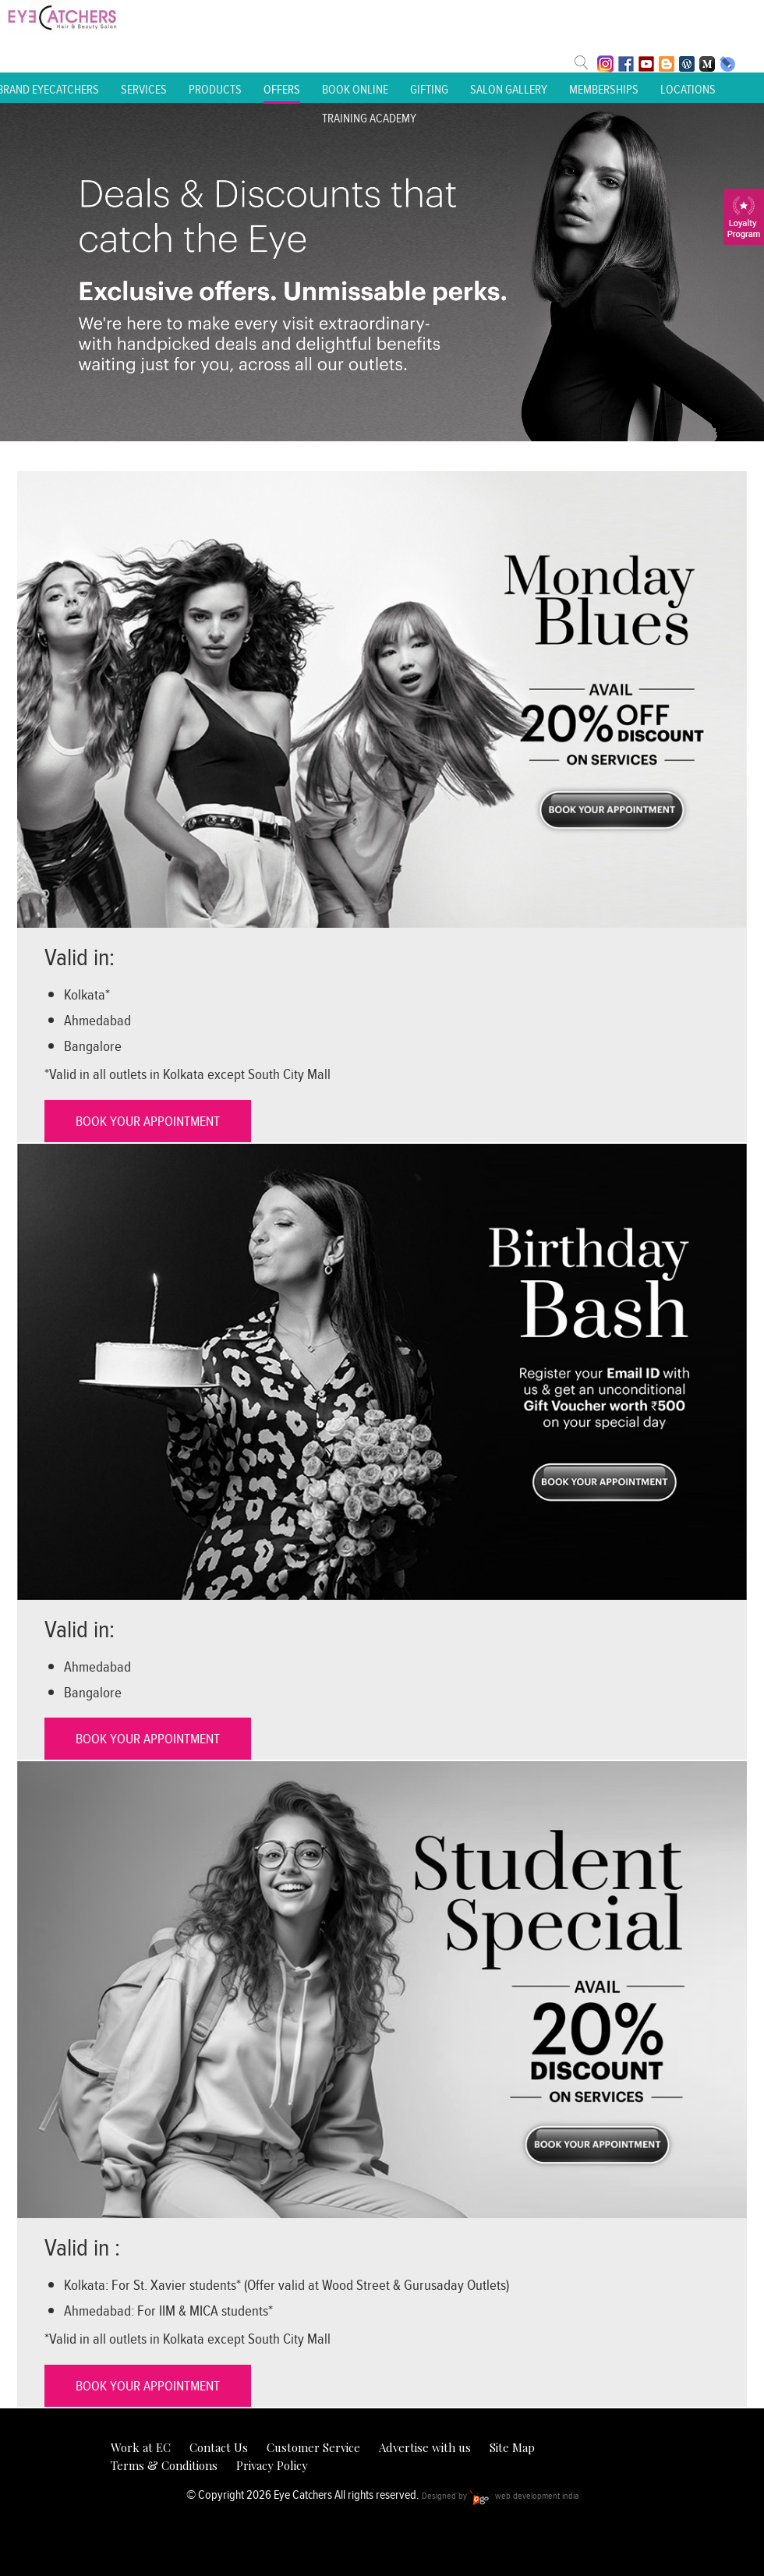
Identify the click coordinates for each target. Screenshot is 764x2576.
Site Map (512, 2447)
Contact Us (218, 2447)
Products (215, 89)
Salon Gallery (508, 89)
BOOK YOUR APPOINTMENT (148, 1121)
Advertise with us (425, 2447)
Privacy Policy (272, 2465)
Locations (688, 89)
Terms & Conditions (164, 2465)
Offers (282, 89)
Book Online (355, 89)
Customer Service (313, 2447)
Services (144, 89)
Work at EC (141, 2447)
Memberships (603, 89)
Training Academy (369, 118)
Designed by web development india (500, 2495)
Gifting (429, 89)
